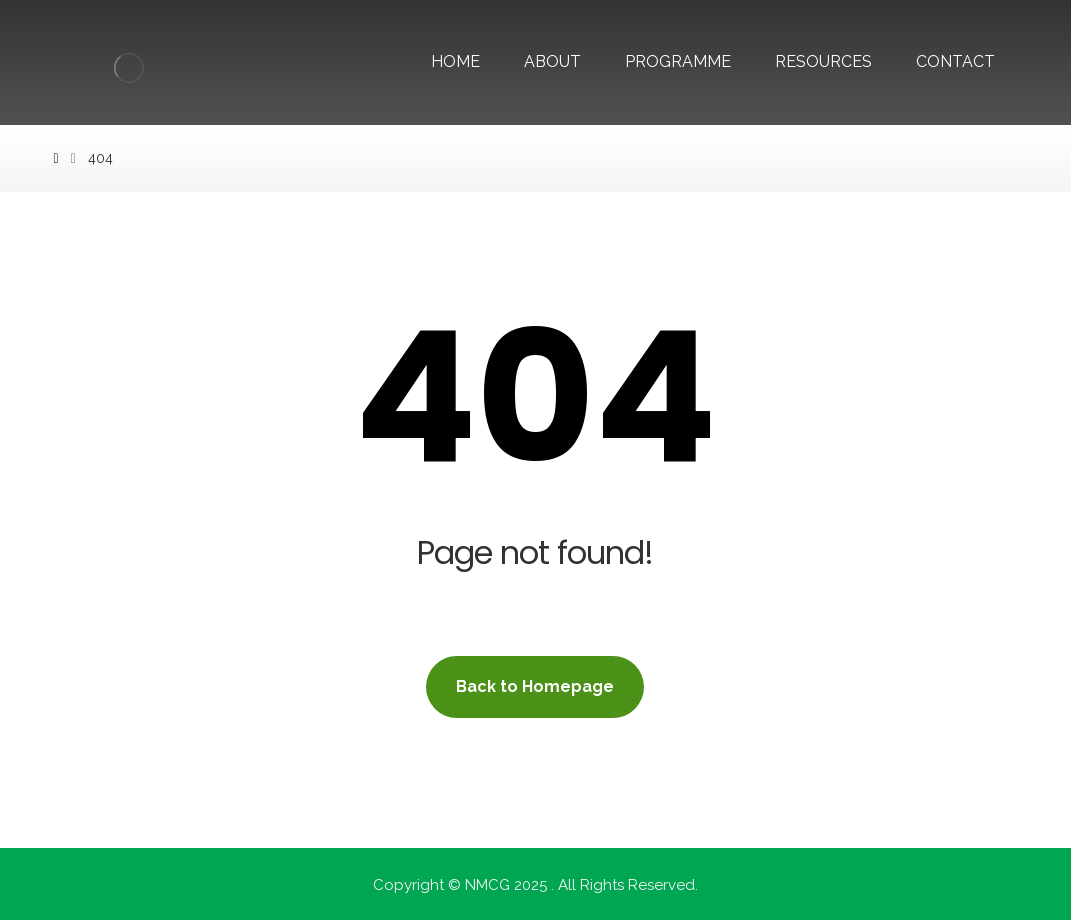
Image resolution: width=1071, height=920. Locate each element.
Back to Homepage (535, 686)
